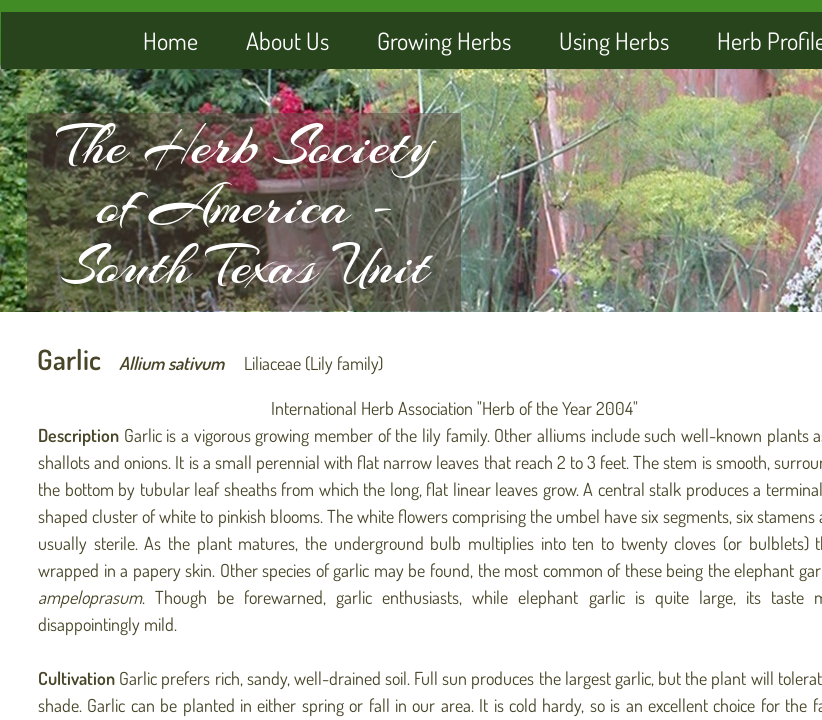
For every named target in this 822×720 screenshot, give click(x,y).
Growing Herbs (444, 40)
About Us (287, 40)
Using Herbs (614, 40)
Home (170, 40)
